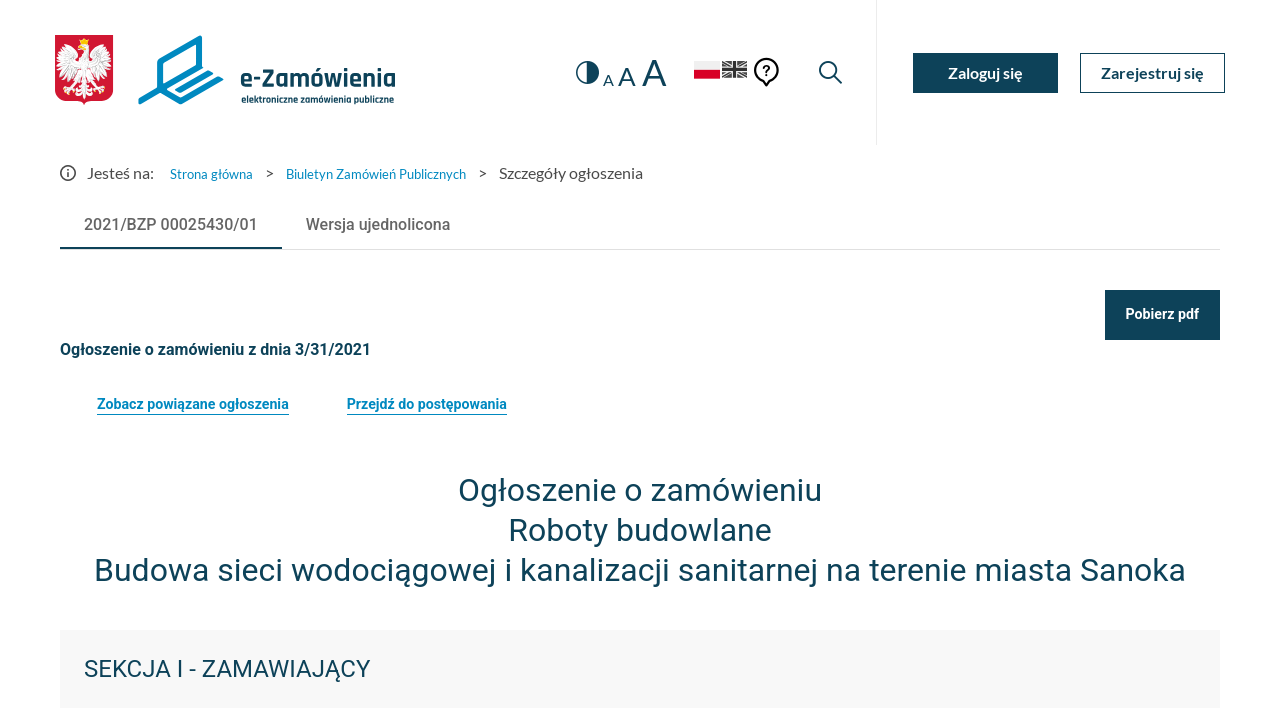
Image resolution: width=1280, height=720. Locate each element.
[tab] (171, 225)
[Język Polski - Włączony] (685, 72)
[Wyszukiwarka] (827, 72)
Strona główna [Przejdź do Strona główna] (220, 172)
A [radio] (586, 80)
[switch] (562, 72)
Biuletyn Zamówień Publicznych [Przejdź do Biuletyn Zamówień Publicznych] (413, 172)
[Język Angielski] (728, 72)
